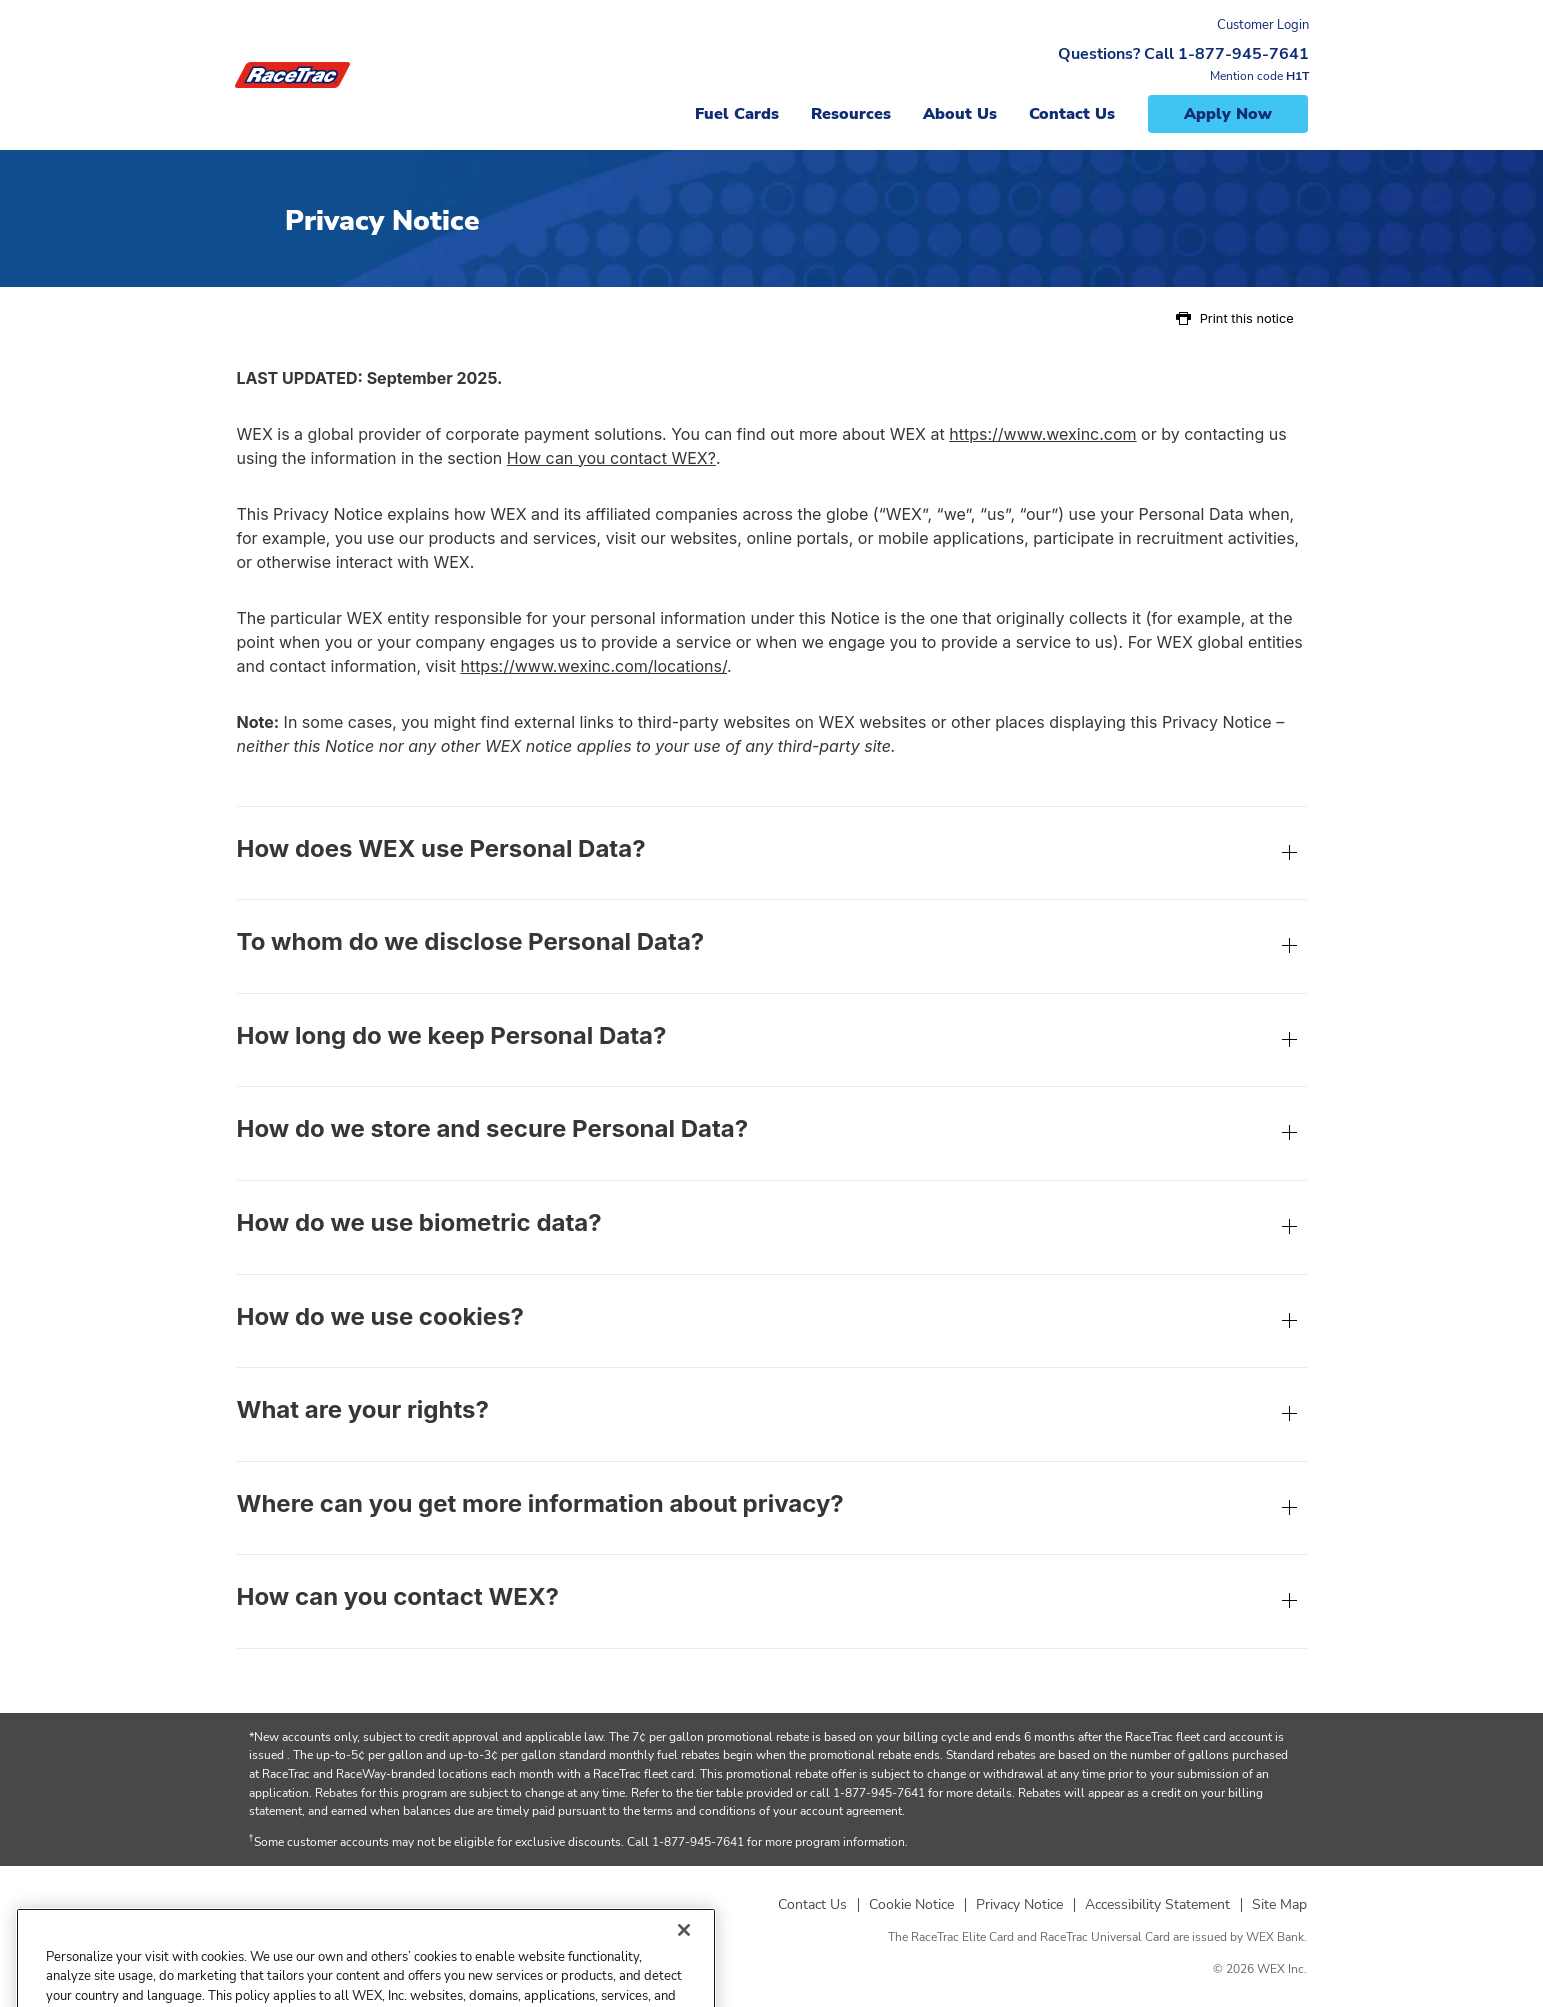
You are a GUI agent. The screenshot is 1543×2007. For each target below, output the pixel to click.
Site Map (1279, 1905)
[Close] (684, 1962)
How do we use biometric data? (772, 1229)
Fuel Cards (737, 114)
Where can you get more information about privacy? (772, 1510)
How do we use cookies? (772, 1323)
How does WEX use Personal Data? (772, 855)
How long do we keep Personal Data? (772, 1042)
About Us (960, 114)
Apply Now (1228, 114)
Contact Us (1072, 114)
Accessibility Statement (1157, 1905)
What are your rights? (772, 1416)
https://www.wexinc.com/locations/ (593, 666)
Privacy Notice (1019, 1905)
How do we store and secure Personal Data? (772, 1135)
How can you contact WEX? (611, 458)
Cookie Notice (911, 1905)
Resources (851, 114)
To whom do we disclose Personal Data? (772, 948)
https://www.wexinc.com (1042, 434)
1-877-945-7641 (879, 1793)
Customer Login (1263, 25)
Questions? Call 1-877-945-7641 (1183, 54)
